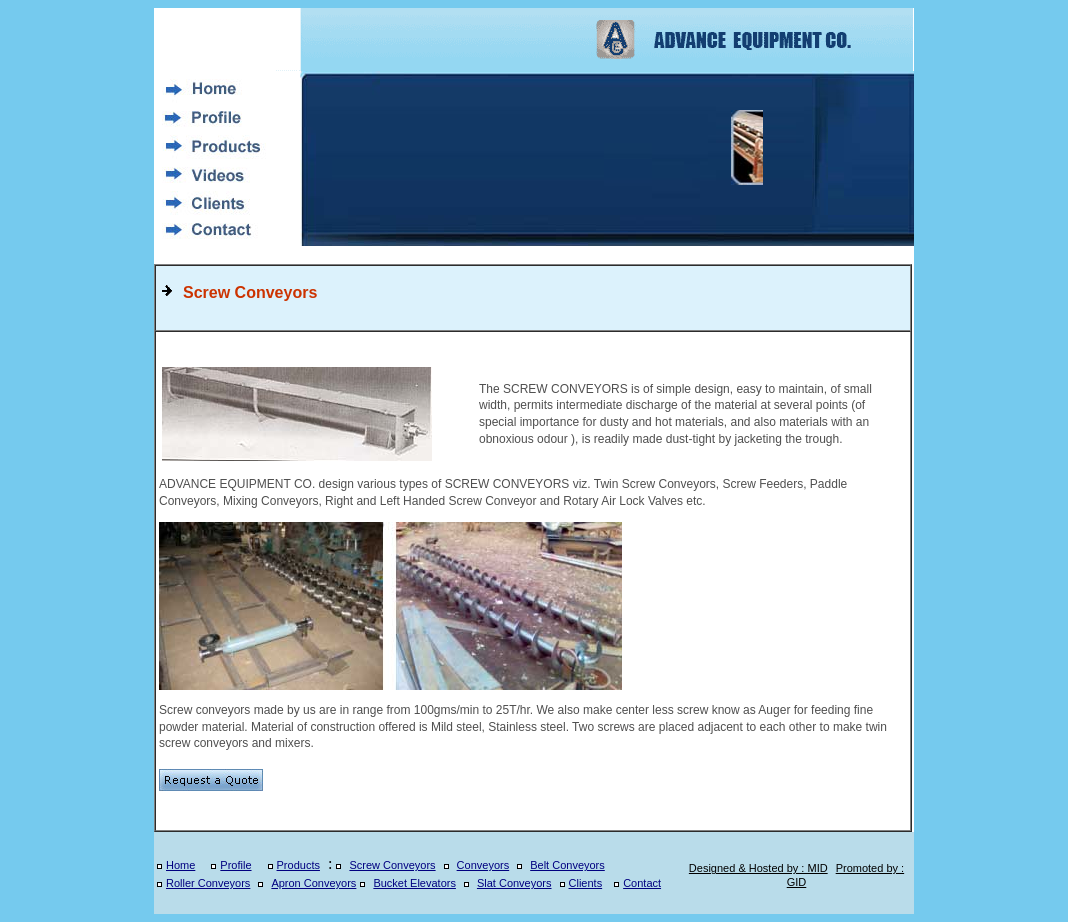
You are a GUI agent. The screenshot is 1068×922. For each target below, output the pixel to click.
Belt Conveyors (567, 865)
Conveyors (483, 865)
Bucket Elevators (414, 883)
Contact (642, 883)
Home (180, 865)
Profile (235, 865)
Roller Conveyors (208, 883)
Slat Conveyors (514, 883)
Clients (586, 883)
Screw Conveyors (392, 865)
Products (298, 865)
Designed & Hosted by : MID (758, 868)
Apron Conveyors (313, 883)
